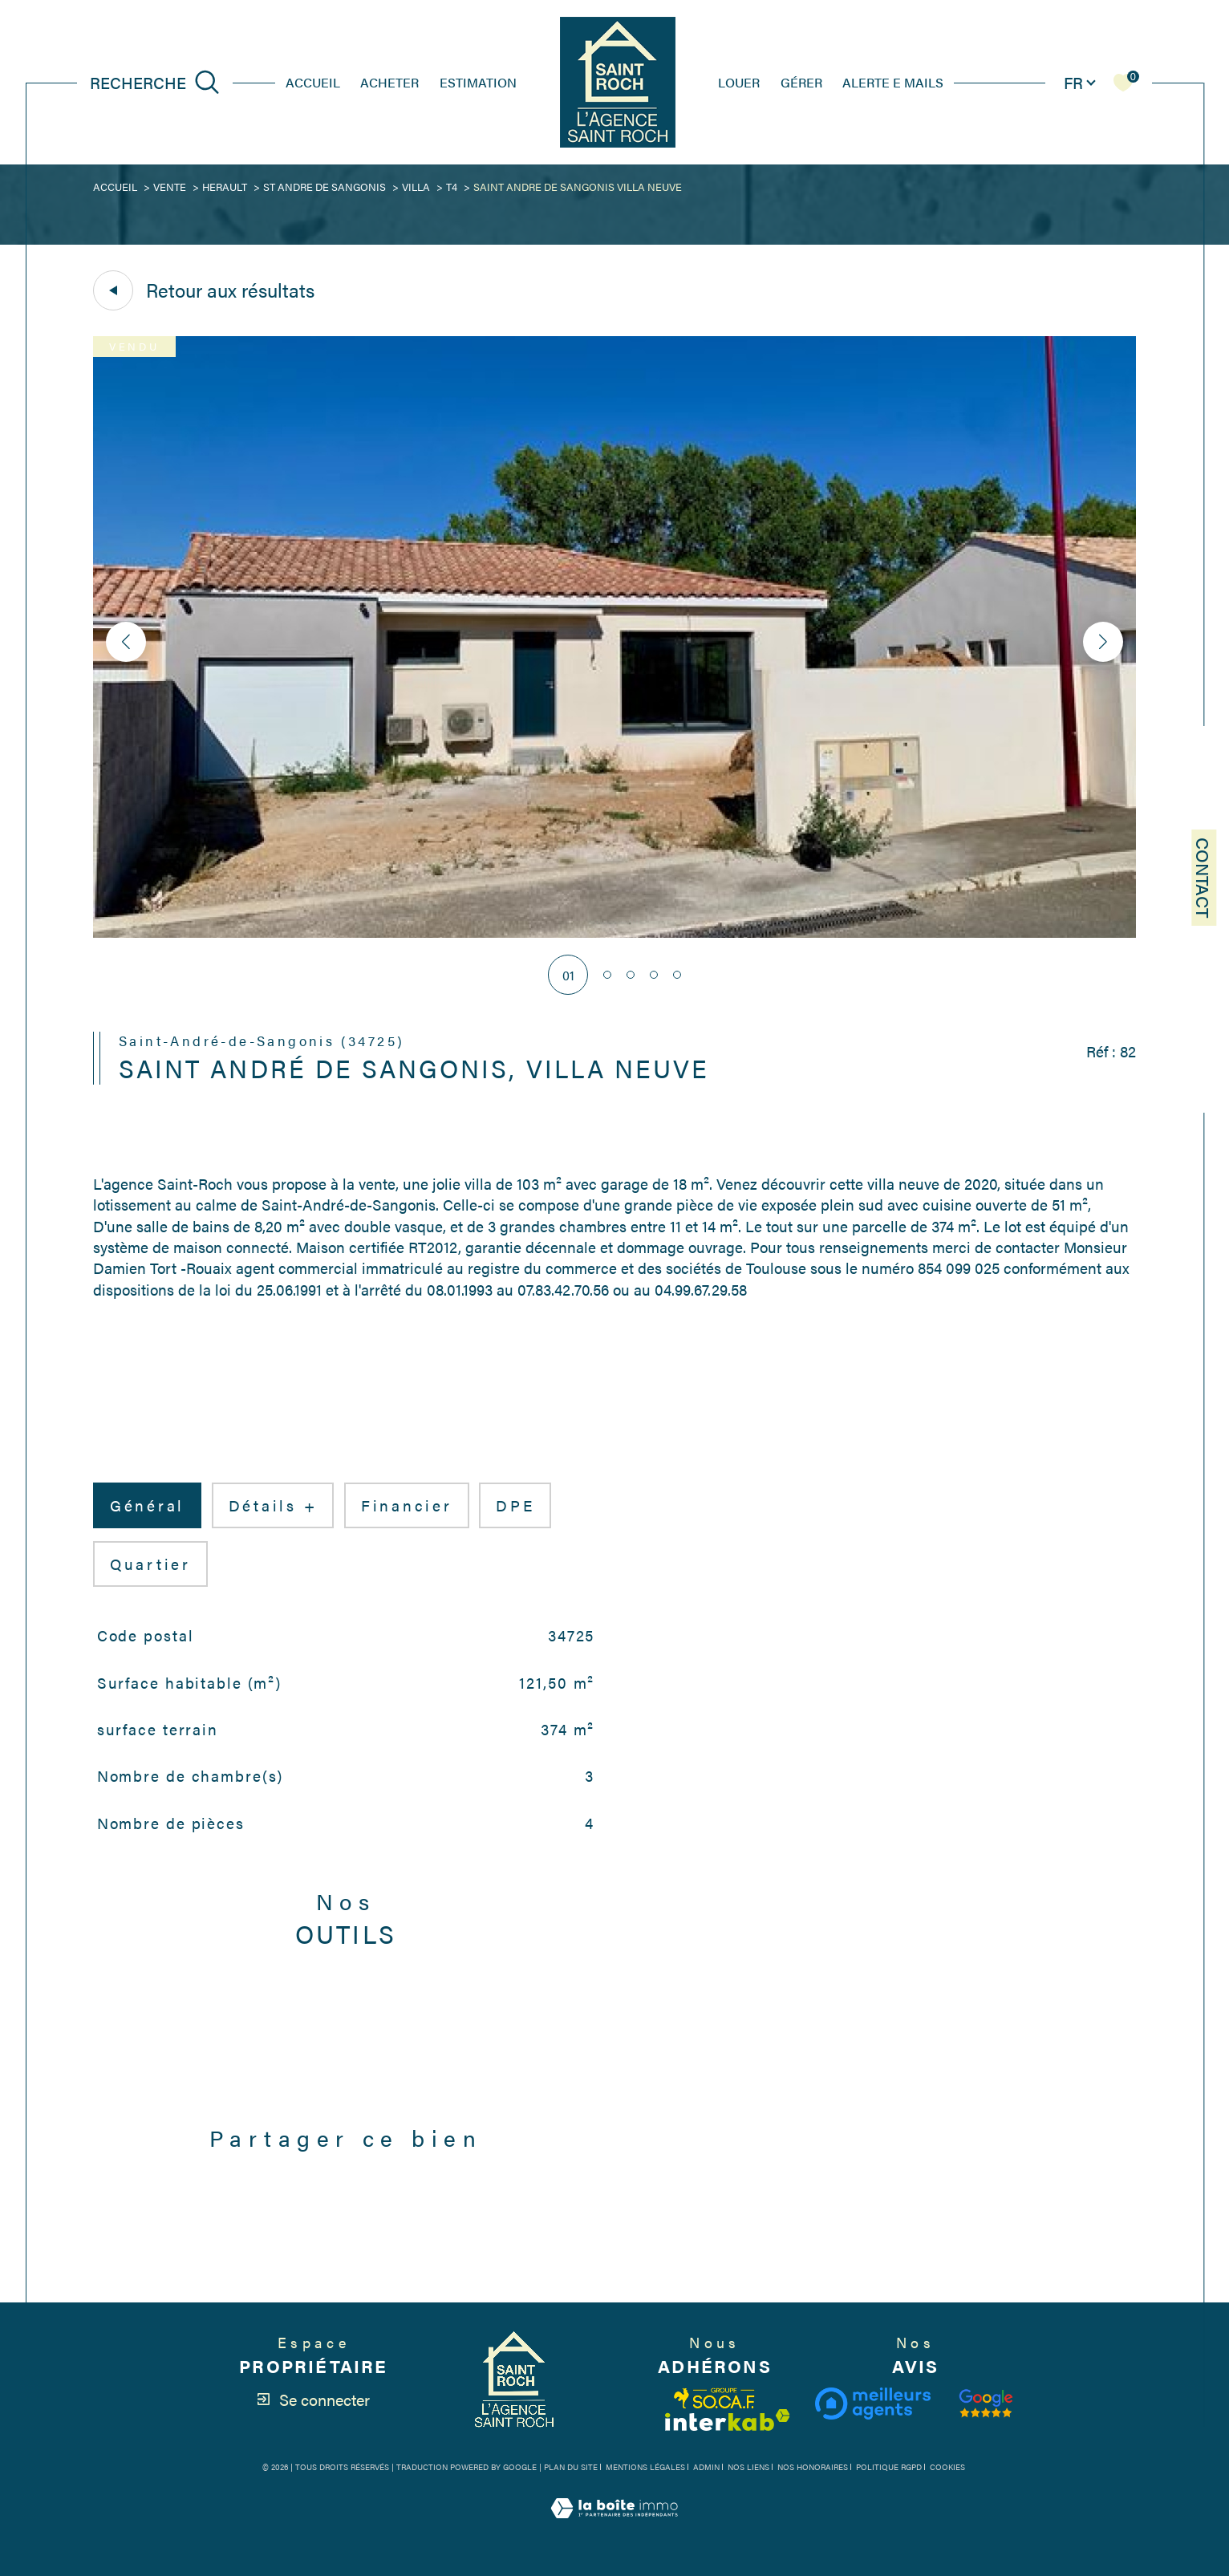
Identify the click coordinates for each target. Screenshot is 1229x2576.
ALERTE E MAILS (892, 82)
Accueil (313, 82)
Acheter (389, 82)
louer (739, 82)
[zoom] (614, 932)
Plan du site (571, 2467)
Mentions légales (645, 2467)
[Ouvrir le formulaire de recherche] (155, 82)
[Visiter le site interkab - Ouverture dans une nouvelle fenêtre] (727, 2420)
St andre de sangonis (324, 186)
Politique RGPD (889, 2467)
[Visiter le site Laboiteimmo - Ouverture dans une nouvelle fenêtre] (614, 2526)
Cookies (947, 2468)
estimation (478, 82)
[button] (1103, 642)
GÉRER (801, 82)
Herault (224, 186)
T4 (451, 186)
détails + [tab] (273, 1505)
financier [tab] (406, 1505)
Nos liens (748, 2467)
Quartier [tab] (150, 1564)
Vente (169, 186)
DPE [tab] (515, 1505)
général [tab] (147, 1505)
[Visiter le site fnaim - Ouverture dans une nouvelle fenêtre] (714, 2398)
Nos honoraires (812, 2467)
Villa (416, 186)
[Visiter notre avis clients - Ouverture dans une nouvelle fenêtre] (986, 2403)
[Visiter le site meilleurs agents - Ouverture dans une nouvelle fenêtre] (872, 2403)
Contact (1203, 878)
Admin (706, 2467)
